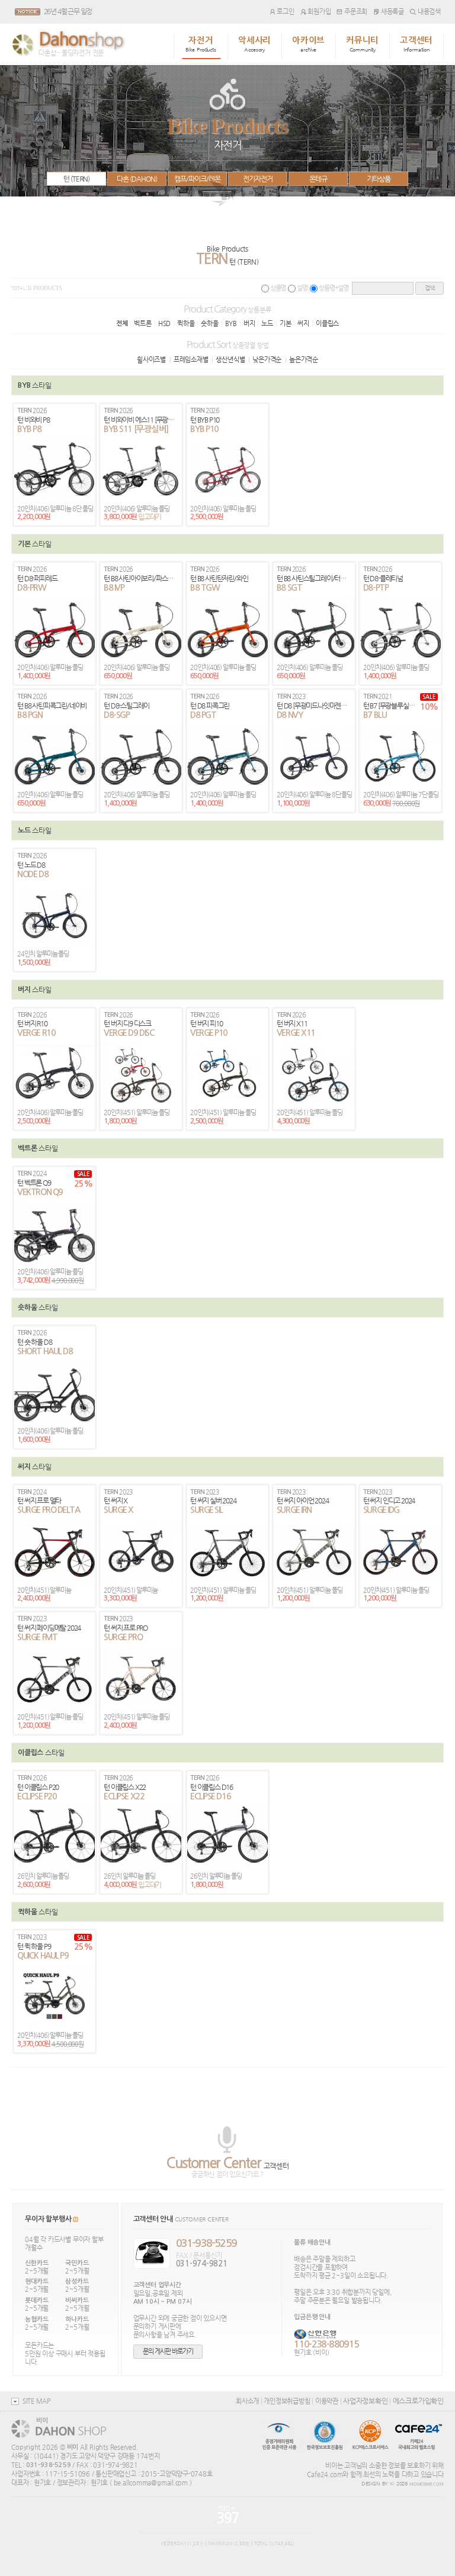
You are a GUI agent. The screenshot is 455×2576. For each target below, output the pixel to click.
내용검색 (425, 11)
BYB (231, 323)
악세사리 (254, 44)
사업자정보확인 (365, 2401)
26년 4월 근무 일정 (68, 11)
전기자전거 (258, 179)
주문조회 (352, 11)
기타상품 (378, 179)
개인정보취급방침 (287, 2400)
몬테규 (318, 179)
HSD (164, 323)
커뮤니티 (362, 44)
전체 (122, 323)
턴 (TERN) (76, 179)
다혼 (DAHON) (137, 179)
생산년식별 (230, 359)
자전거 (200, 44)
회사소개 (247, 2400)
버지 (249, 323)
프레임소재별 (191, 359)
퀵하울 (185, 323)
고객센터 (416, 44)
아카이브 (308, 44)
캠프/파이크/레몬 (197, 179)
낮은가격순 (266, 359)
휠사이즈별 (151, 359)
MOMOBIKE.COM (426, 2484)
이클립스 (327, 323)
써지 (303, 323)
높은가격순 (303, 359)
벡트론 (142, 323)
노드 (267, 323)
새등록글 (388, 11)
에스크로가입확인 (418, 2401)
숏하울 (209, 323)
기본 (285, 323)
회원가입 (315, 11)
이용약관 (326, 2400)
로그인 (282, 11)
